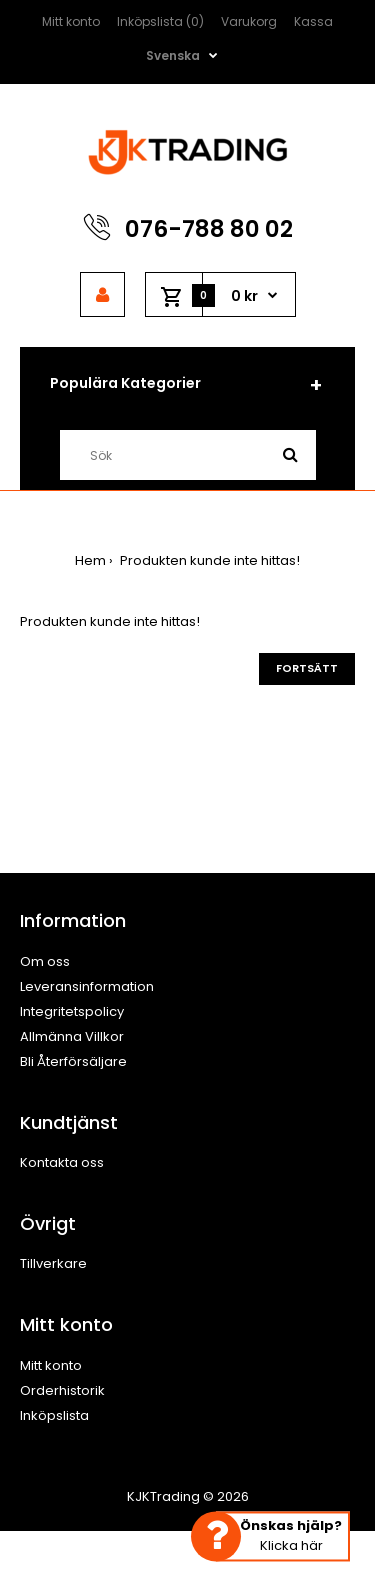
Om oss (45, 961)
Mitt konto (71, 21)
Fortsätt (307, 668)
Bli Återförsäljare (73, 1061)
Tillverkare (53, 1263)
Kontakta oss (62, 1162)
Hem (90, 560)
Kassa (313, 21)
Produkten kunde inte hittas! (208, 560)
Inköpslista (54, 1415)
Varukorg (249, 21)
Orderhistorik (62, 1390)
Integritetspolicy (72, 1011)
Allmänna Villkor (72, 1036)
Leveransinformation (87, 986)
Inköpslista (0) (160, 21)
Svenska (173, 55)
